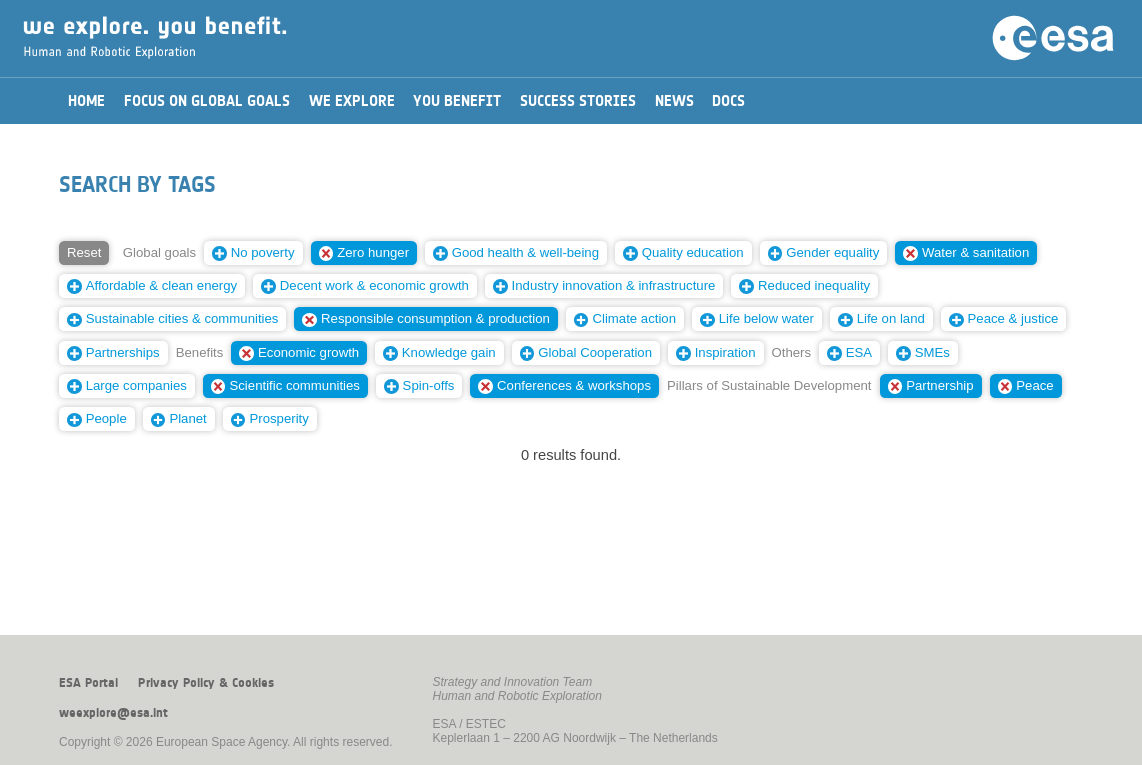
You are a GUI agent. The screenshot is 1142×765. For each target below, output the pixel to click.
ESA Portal (88, 683)
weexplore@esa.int (113, 713)
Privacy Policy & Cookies (206, 683)
